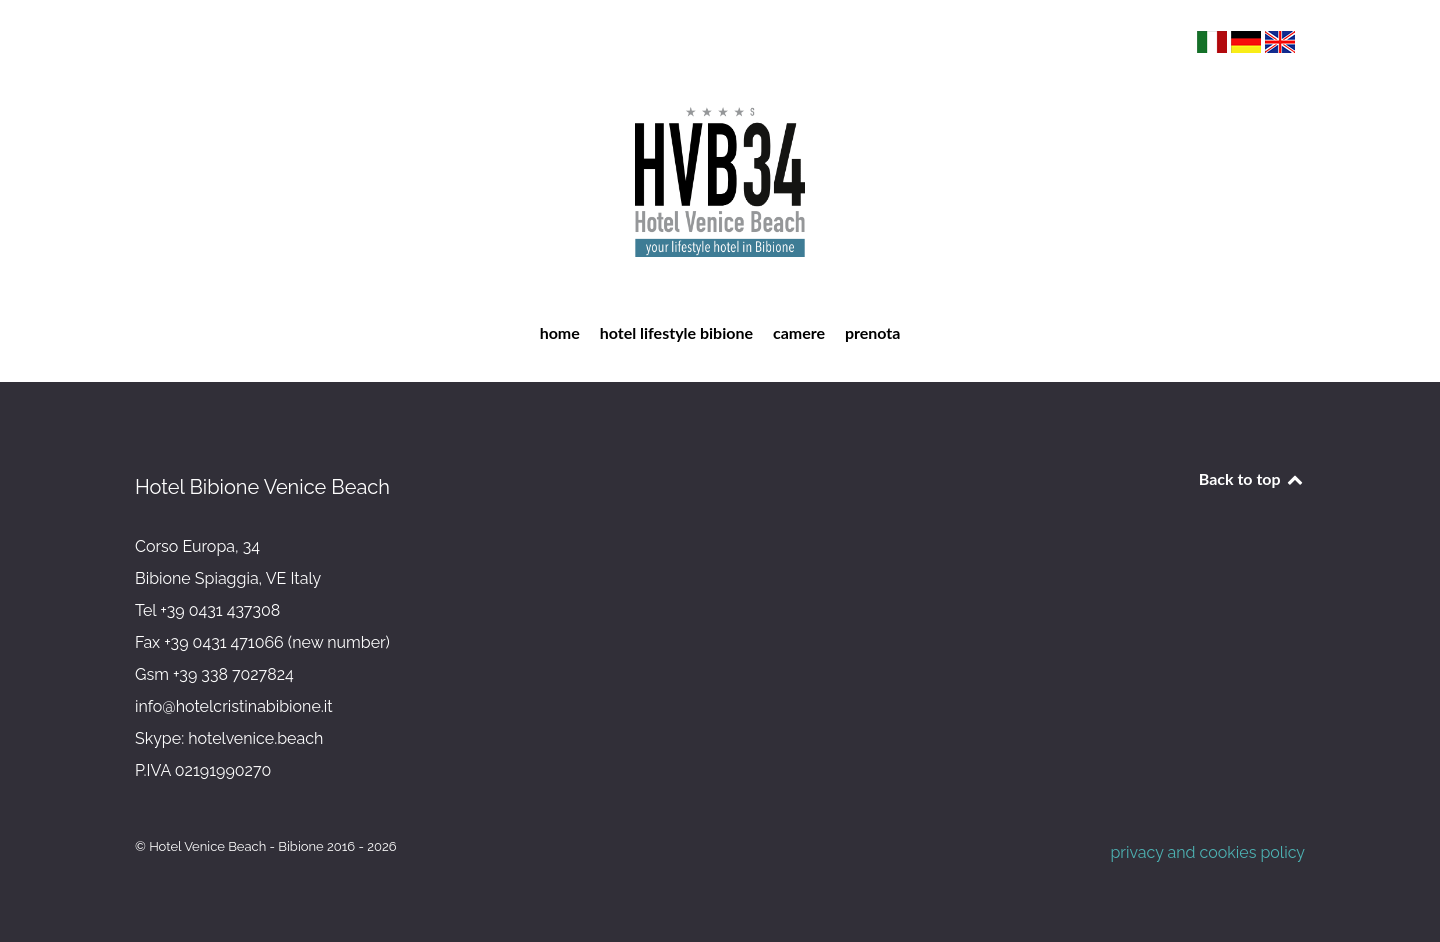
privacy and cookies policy (1207, 852)
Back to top (1252, 478)
